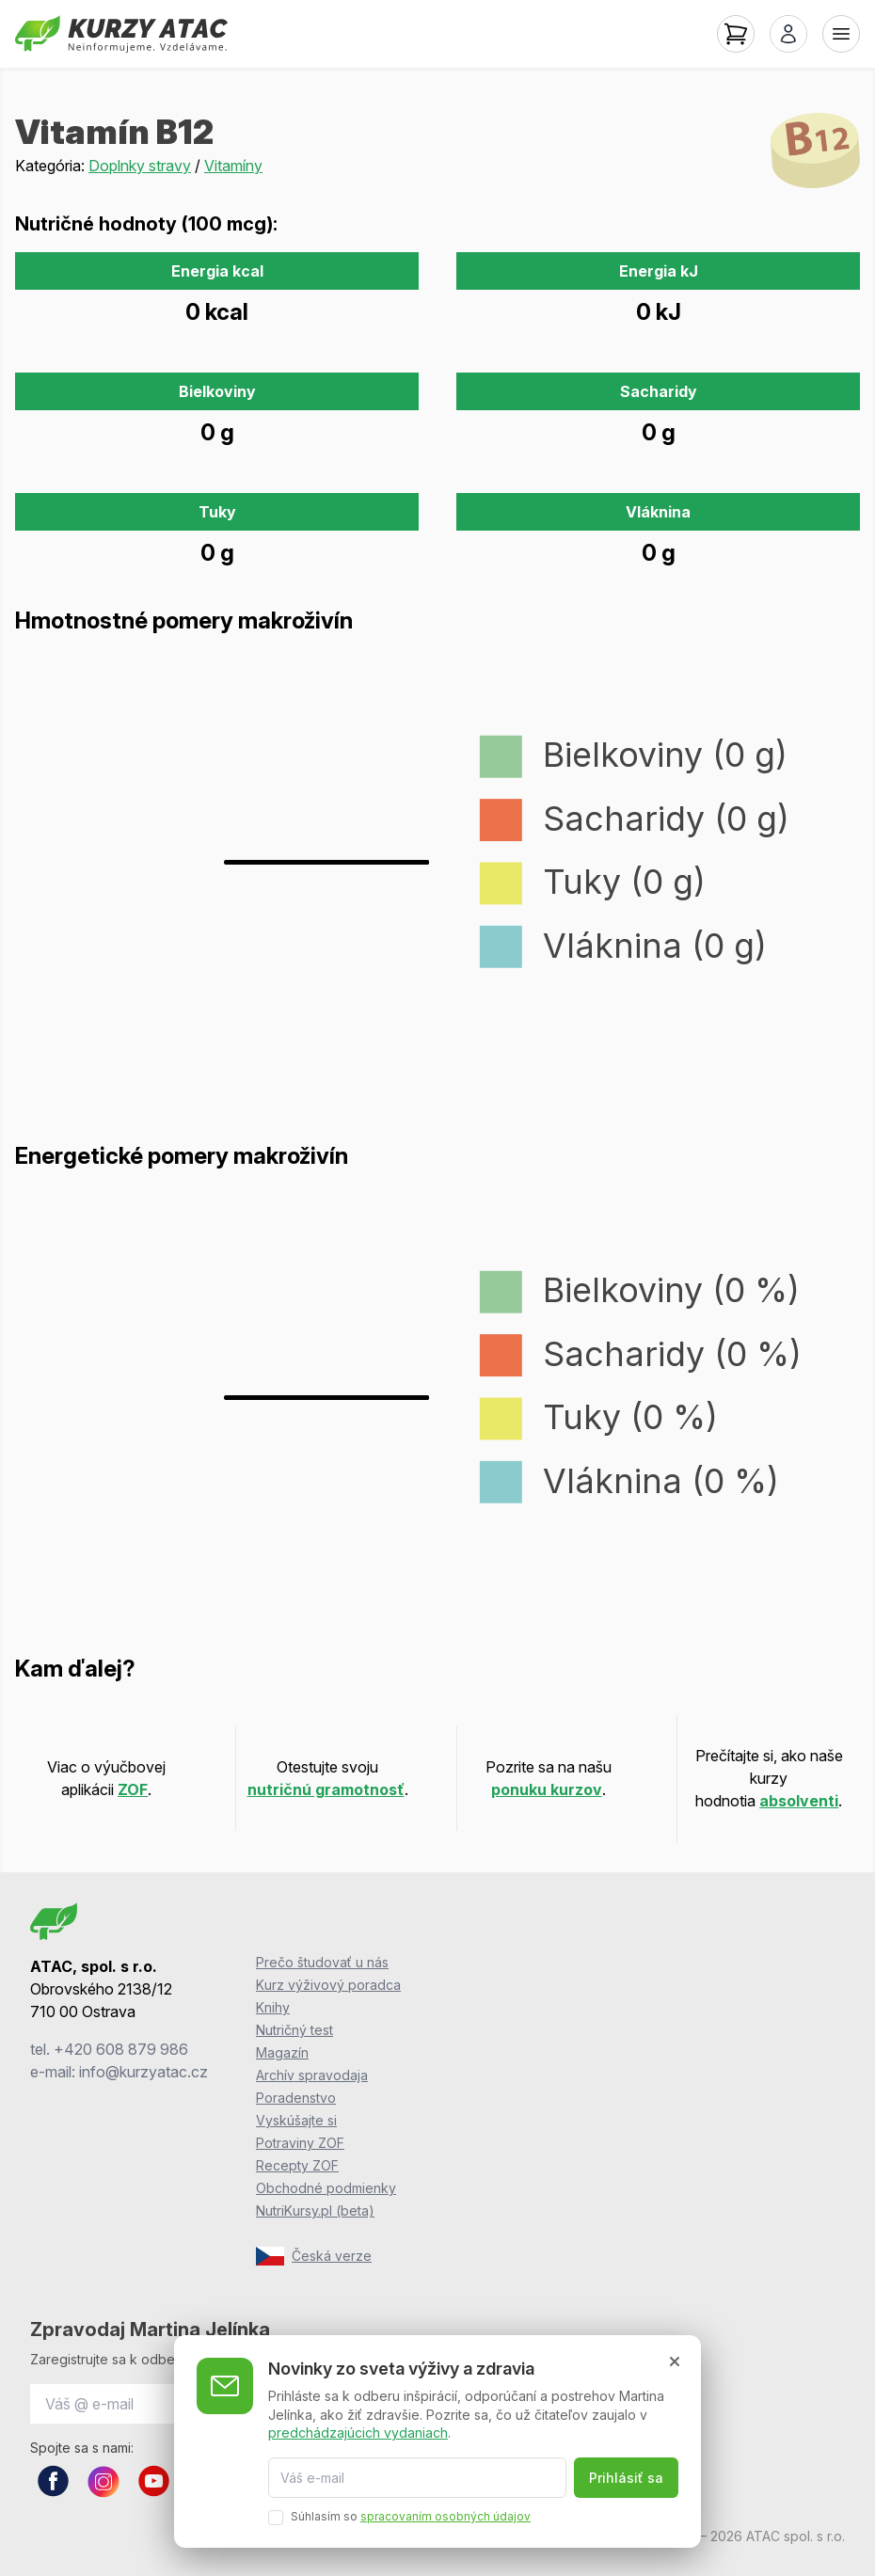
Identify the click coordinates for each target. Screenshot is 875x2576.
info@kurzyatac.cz (143, 2071)
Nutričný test (294, 2030)
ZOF (133, 1789)
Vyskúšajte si (296, 2120)
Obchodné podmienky (326, 2188)
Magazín (282, 2052)
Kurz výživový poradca (328, 1985)
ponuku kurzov (546, 1789)
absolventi (798, 1800)
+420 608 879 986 (121, 2049)
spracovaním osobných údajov (445, 2516)
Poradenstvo (296, 2098)
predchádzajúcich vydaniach (358, 2433)
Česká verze (314, 2256)
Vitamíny (233, 165)
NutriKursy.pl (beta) (315, 2210)
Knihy (273, 2007)
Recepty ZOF (297, 2165)
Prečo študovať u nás (322, 1962)
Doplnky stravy (139, 165)
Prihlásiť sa (626, 2478)
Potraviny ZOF (300, 2143)
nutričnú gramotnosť (326, 1789)
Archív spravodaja (312, 2075)
